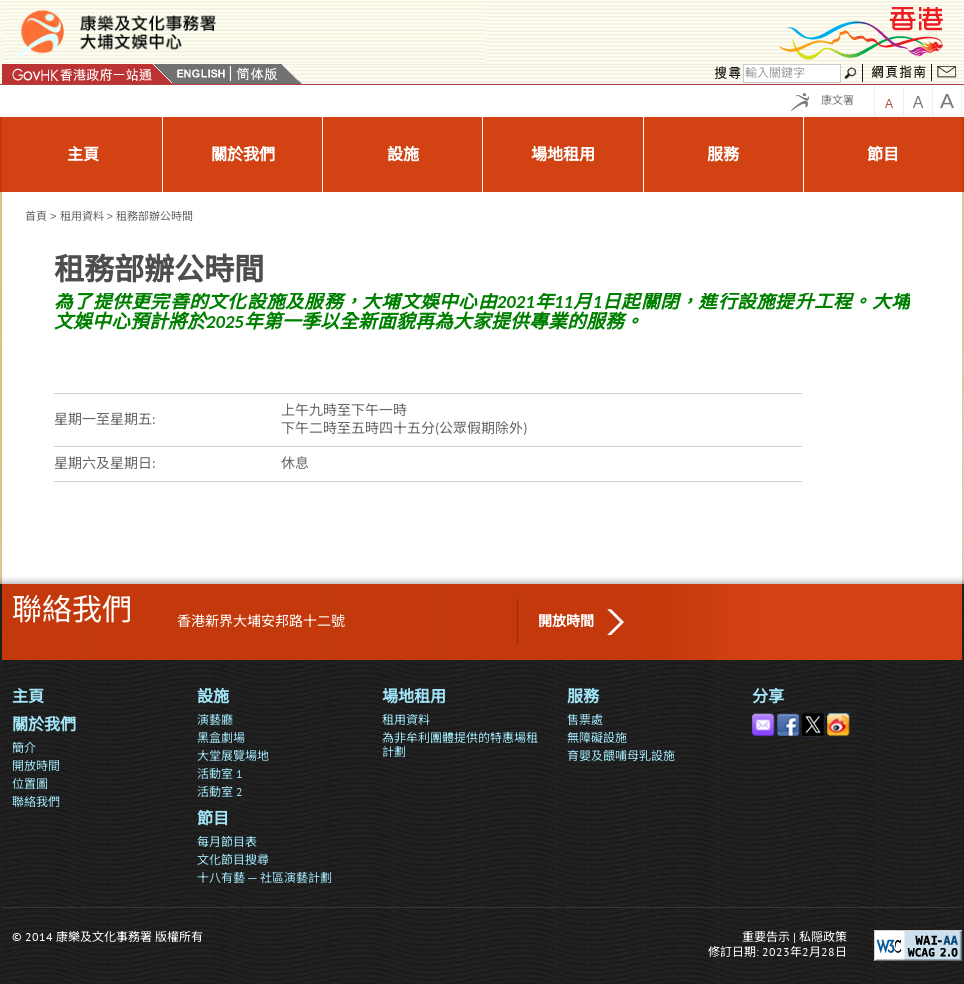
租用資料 (82, 216)
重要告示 (766, 936)
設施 (213, 696)
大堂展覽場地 (233, 755)
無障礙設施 (597, 737)
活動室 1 (220, 773)
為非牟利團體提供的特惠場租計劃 (460, 744)
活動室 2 (220, 791)
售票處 (585, 719)
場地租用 (414, 696)
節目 (213, 818)
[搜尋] (792, 73)
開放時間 (566, 621)
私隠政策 (823, 936)
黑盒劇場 (221, 737)
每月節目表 (227, 841)
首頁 (36, 216)
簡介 (24, 747)
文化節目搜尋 (233, 859)
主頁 (28, 696)
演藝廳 (215, 719)
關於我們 (44, 724)
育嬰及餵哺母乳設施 (621, 755)
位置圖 (30, 783)
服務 (583, 696)
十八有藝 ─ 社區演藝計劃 (264, 877)
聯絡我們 (36, 801)
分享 (768, 696)
